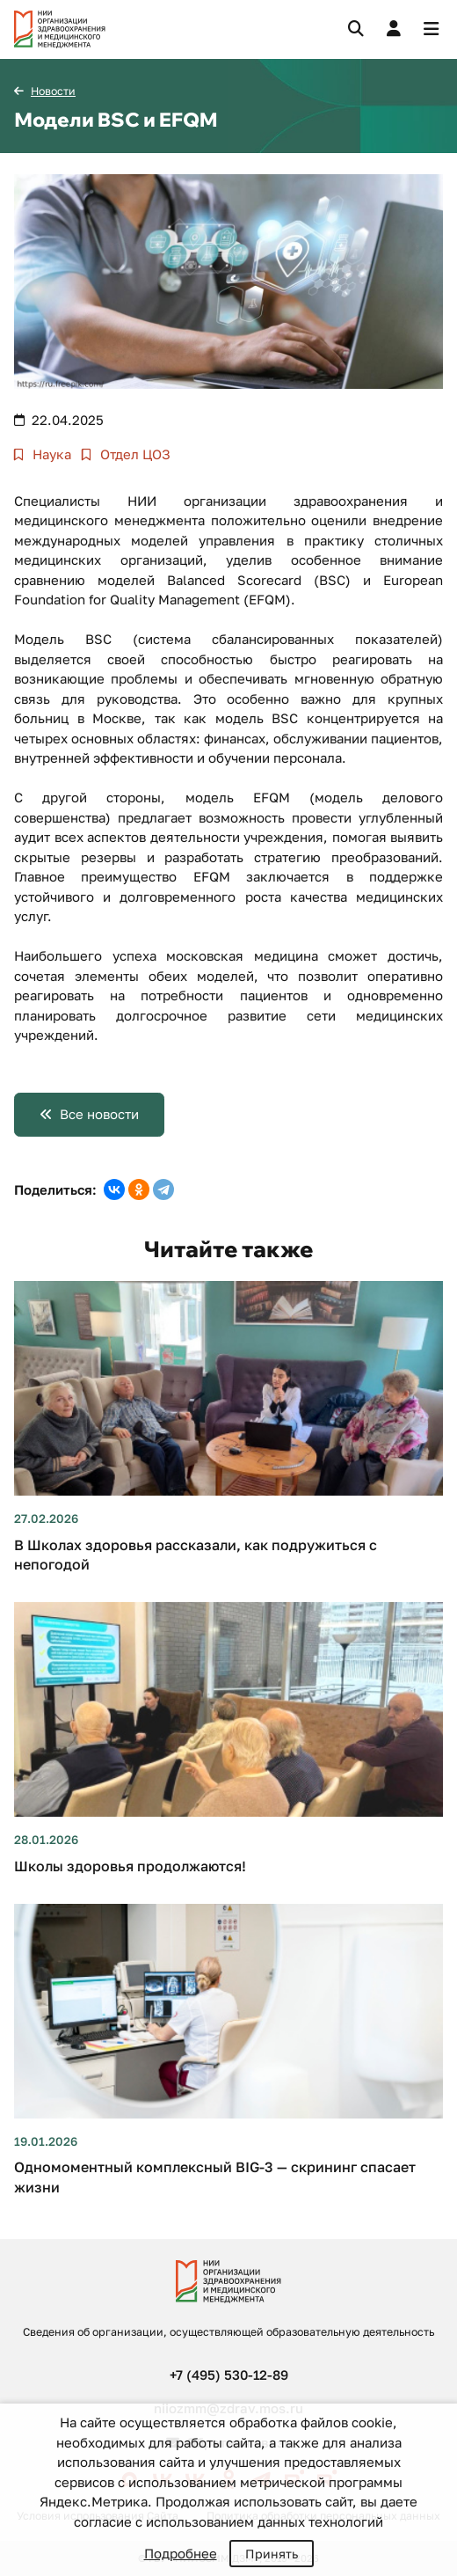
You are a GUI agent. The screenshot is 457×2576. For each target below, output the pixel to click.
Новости (53, 91)
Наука (50, 454)
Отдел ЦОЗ (133, 454)
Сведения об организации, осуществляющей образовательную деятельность (228, 2331)
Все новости (99, 1114)
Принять (271, 2553)
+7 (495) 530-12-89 (229, 2374)
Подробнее (180, 2553)
